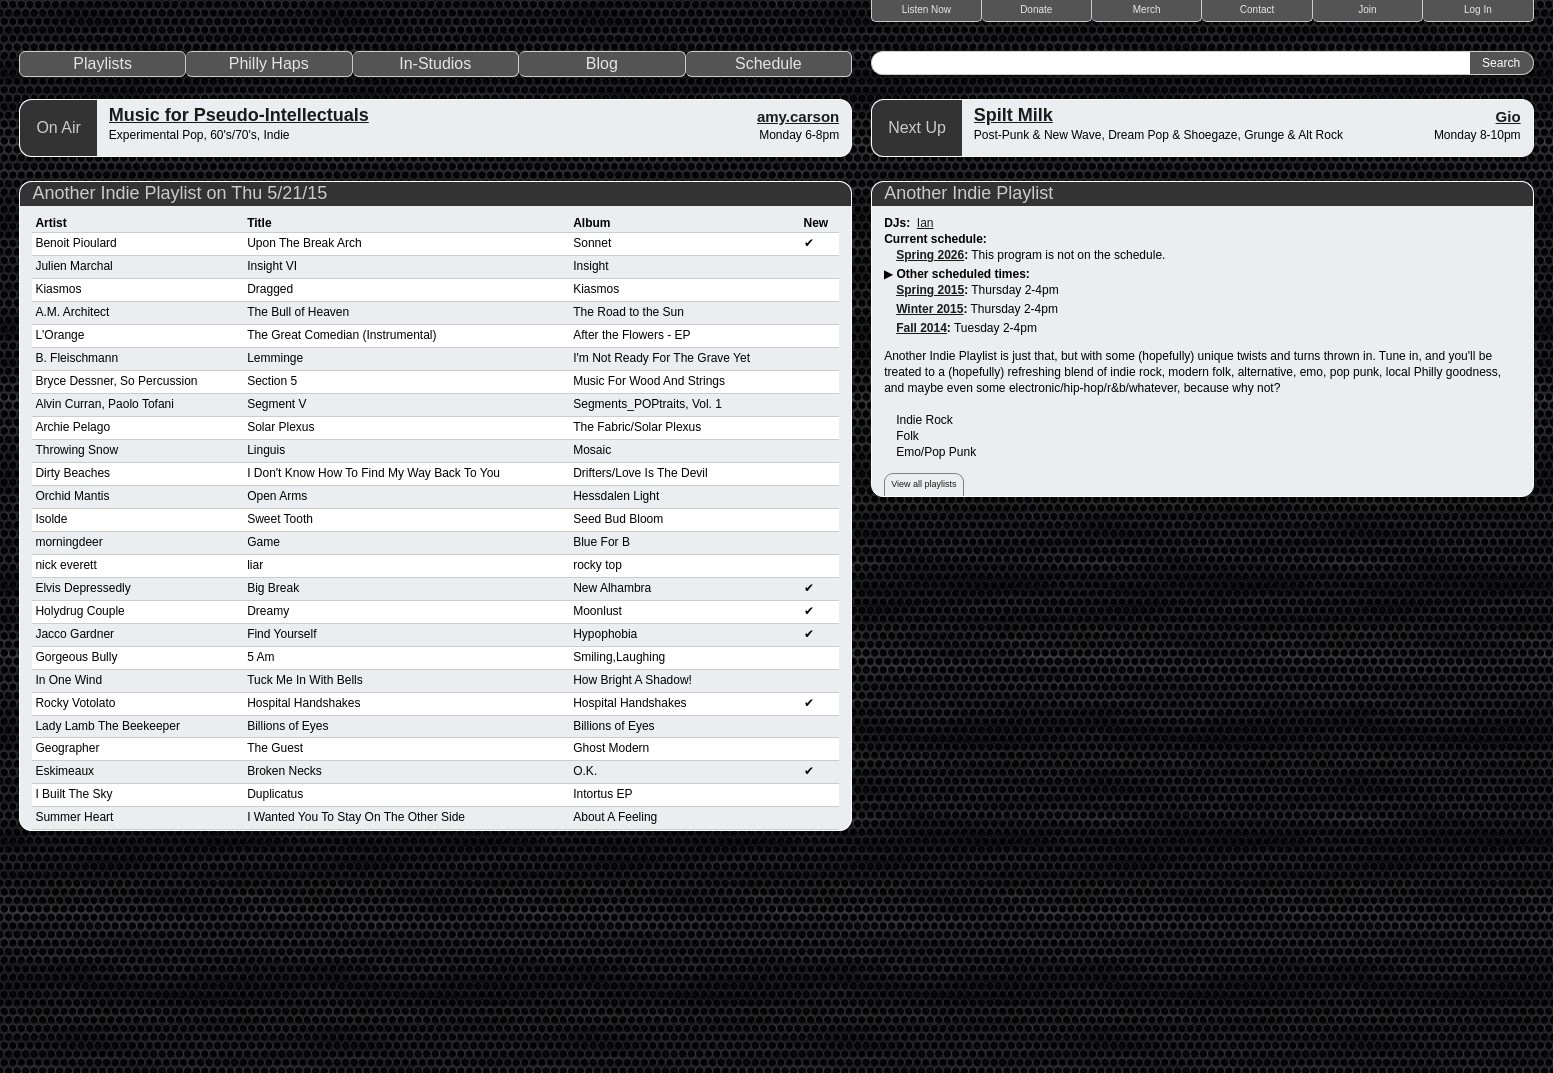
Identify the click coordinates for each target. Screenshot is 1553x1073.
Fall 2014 (921, 535)
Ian (925, 430)
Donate (1036, 9)
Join (1367, 9)
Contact (1257, 9)
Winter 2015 (929, 516)
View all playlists (923, 691)
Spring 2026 (930, 462)
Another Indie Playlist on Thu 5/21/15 (179, 400)
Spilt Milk (1013, 322)
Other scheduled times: (962, 481)
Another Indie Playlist (968, 400)
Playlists (102, 270)
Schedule (768, 270)
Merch (1147, 9)
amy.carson (798, 323)
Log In (1478, 9)
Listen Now (926, 9)
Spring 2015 (930, 497)
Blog (602, 270)
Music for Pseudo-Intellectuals (239, 322)
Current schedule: (935, 446)
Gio (1508, 323)
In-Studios (435, 270)
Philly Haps (269, 270)
